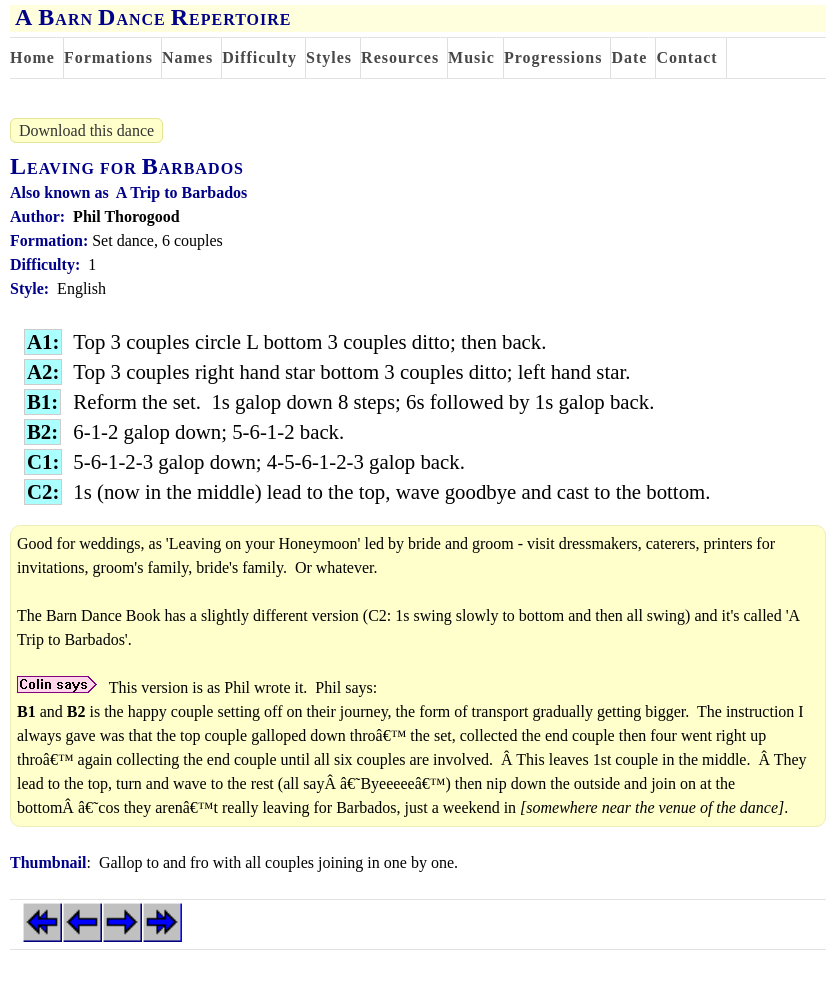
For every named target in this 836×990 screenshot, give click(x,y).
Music (471, 57)
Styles (329, 57)
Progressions (553, 57)
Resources (400, 57)
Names (187, 57)
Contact (686, 57)
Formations (108, 57)
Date (629, 57)
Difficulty (259, 57)
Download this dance (86, 130)
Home (32, 57)
